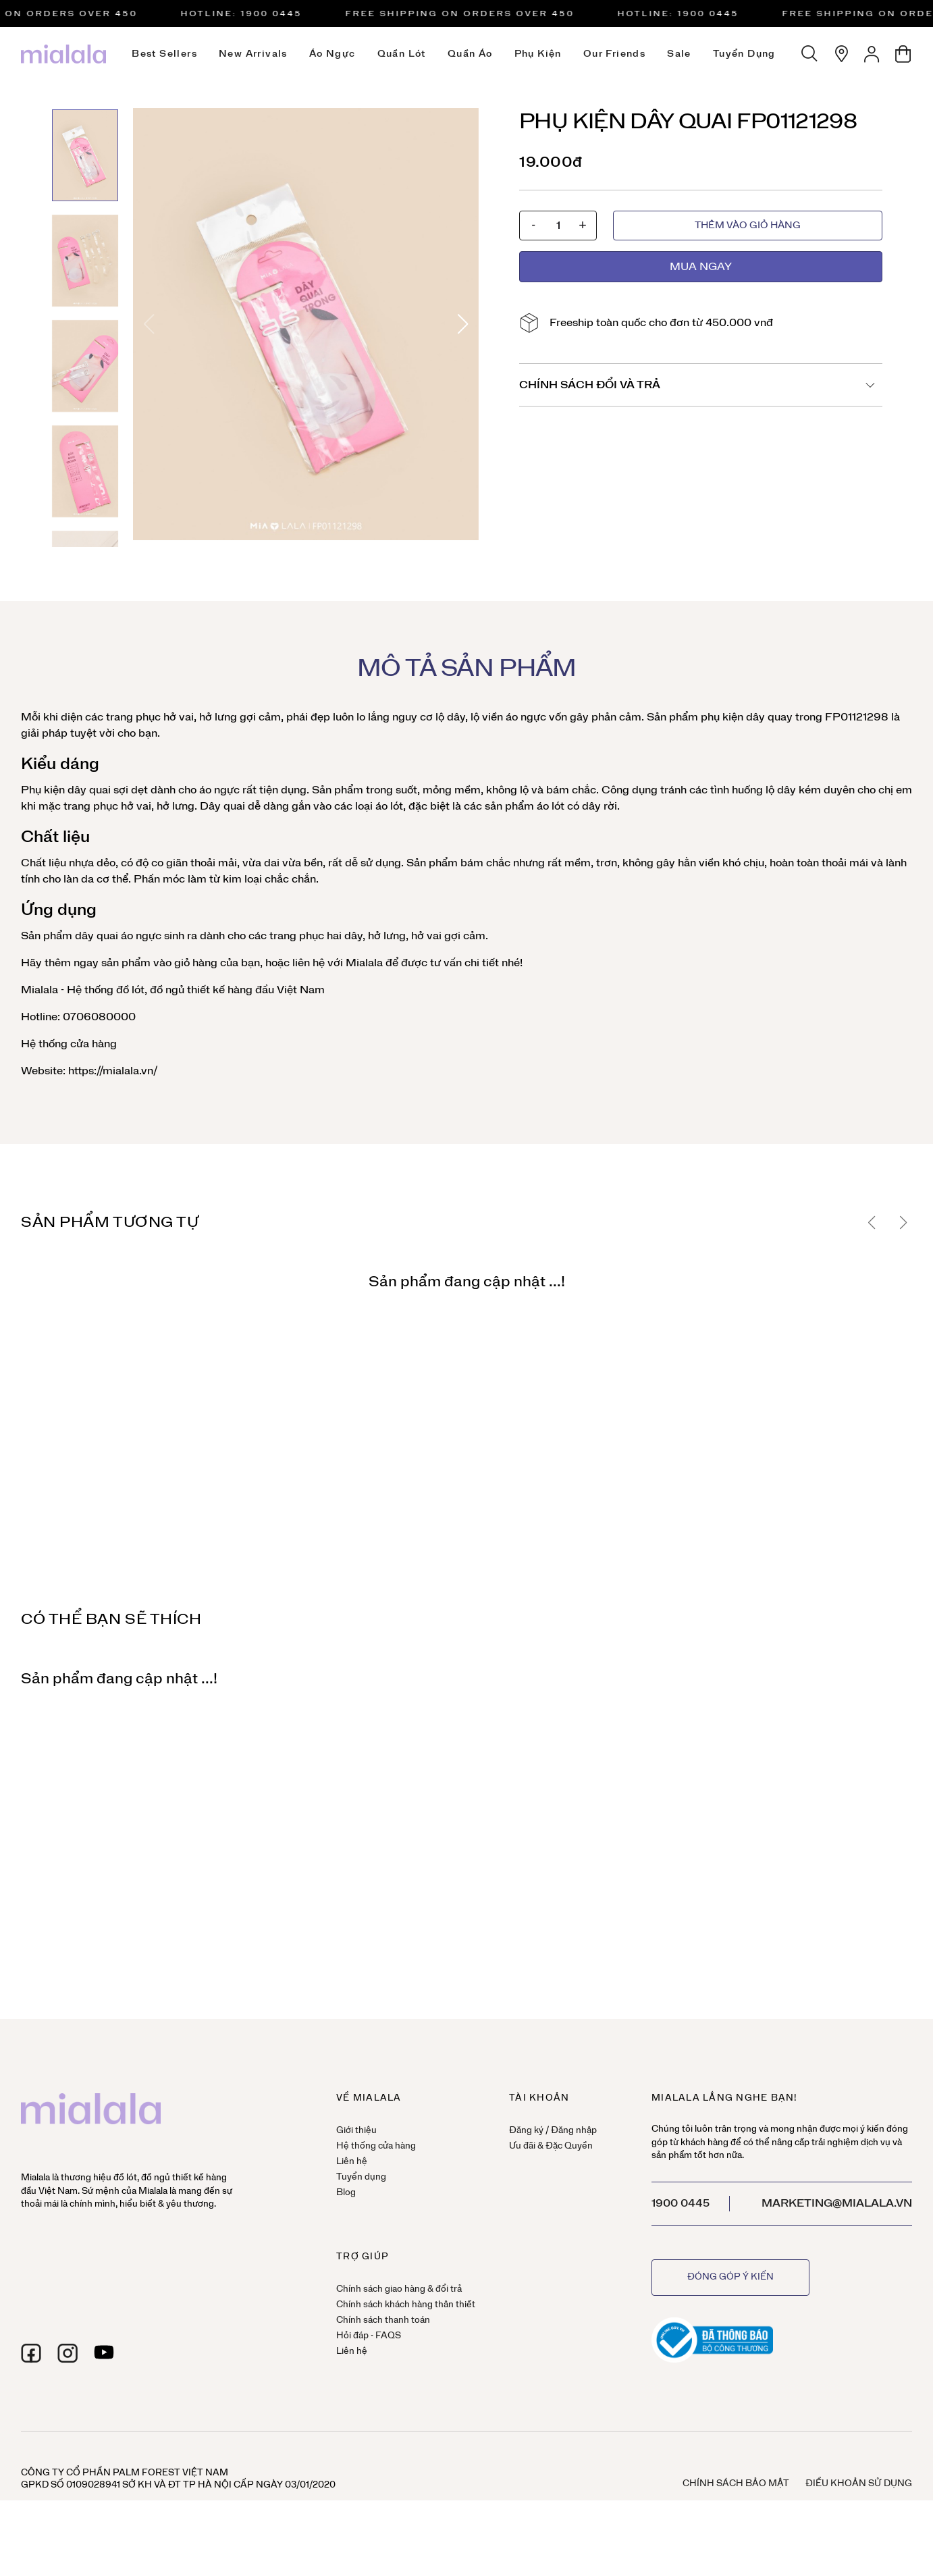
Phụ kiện (538, 54)
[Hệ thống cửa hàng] (841, 54)
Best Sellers (164, 54)
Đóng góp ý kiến (730, 2277)
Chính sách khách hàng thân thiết (405, 2305)
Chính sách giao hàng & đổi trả (399, 2289)
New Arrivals (253, 54)
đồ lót (130, 989)
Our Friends (614, 54)
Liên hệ (351, 2161)
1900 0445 (680, 2203)
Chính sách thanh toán (383, 2320)
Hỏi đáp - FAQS (368, 2336)
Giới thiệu (356, 2130)
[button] (463, 324)
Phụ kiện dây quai (66, 790)
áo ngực (526, 717)
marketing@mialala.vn (837, 2203)
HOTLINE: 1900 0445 (247, 13)
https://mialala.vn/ (111, 1071)
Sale (679, 54)
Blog (346, 2192)
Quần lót (401, 54)
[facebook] (31, 2353)
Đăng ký (526, 2130)
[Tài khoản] (872, 54)
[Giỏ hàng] (903, 54)
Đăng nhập (574, 2130)
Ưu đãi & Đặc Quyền (551, 2146)
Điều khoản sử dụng (858, 2483)
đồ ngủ (167, 989)
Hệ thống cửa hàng (69, 1044)
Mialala (364, 962)
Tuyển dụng (744, 54)
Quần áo (470, 54)
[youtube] (104, 2353)
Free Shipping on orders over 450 (465, 13)
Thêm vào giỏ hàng (748, 225)
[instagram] (67, 2353)
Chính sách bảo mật (736, 2483)
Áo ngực (332, 54)
